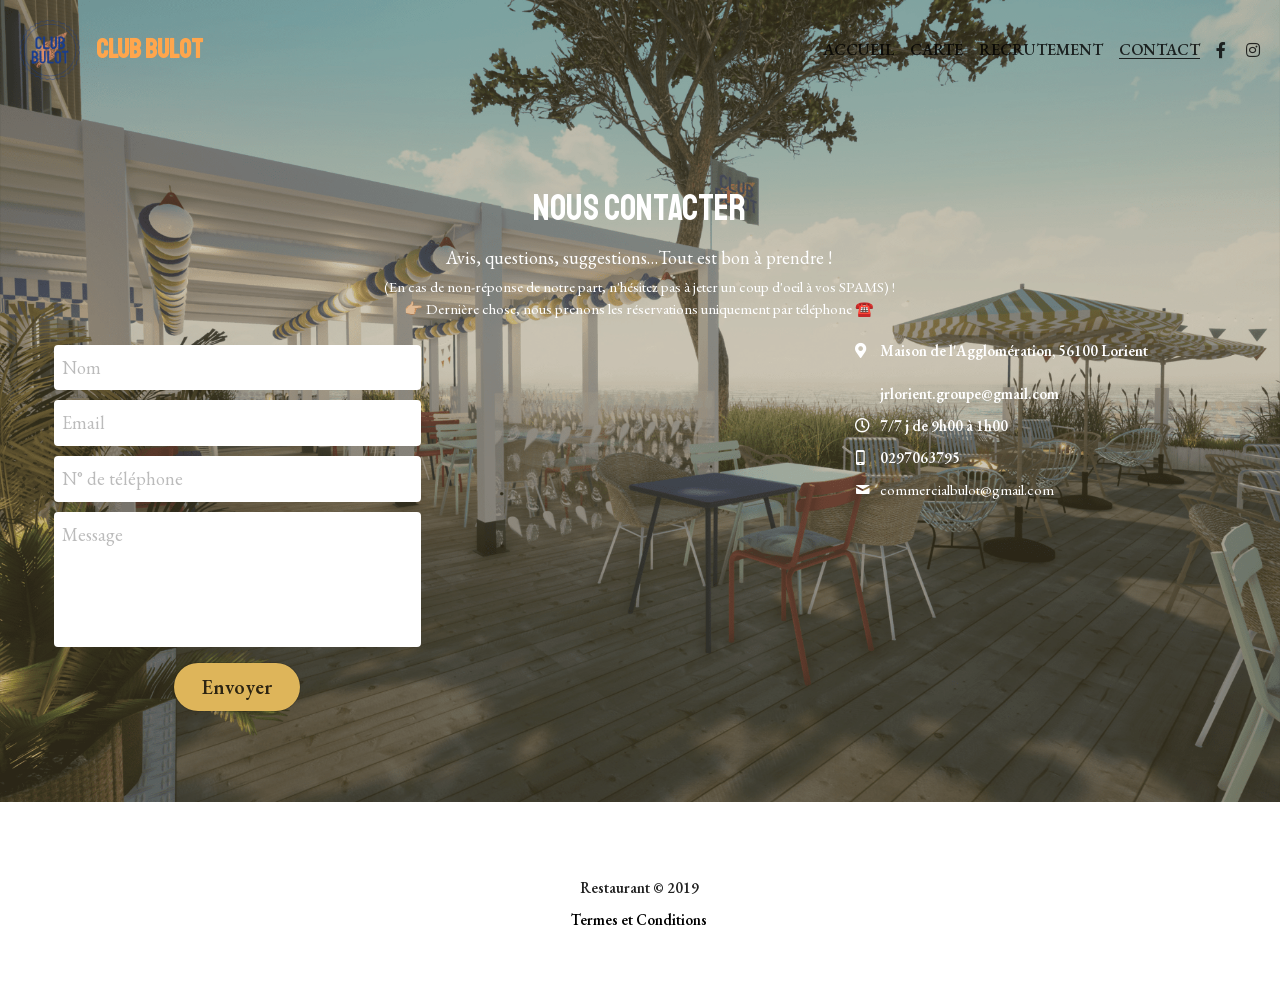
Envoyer (237, 687)
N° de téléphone (122, 478)
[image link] (50, 48)
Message (92, 534)
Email (83, 422)
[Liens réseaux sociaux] (1221, 50)
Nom (81, 367)
